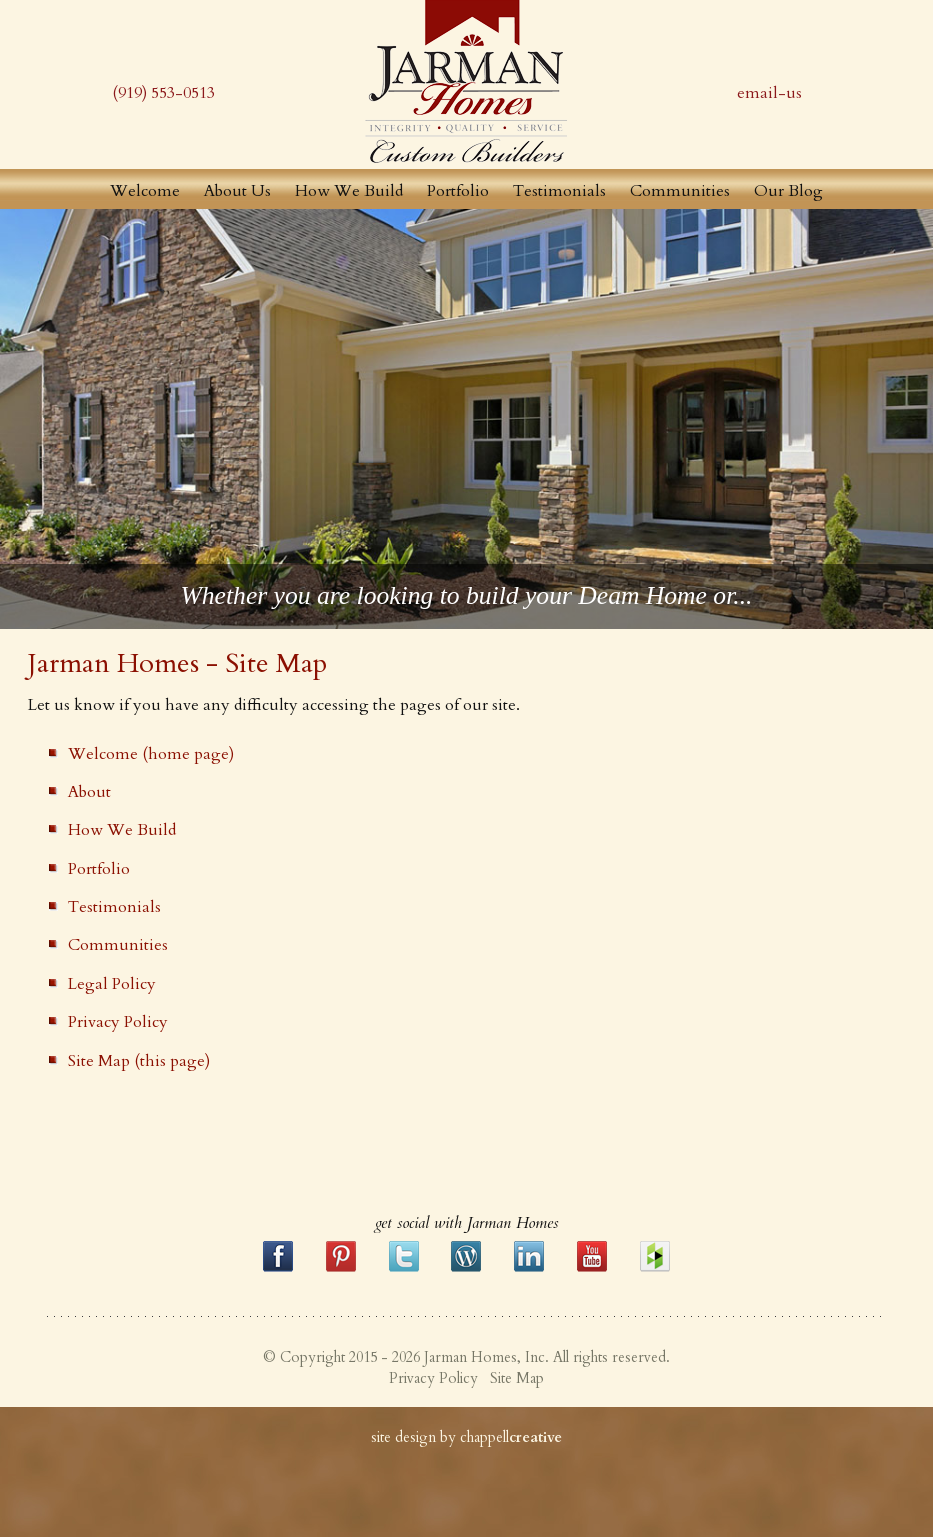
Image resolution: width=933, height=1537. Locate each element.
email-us (769, 93)
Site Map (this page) (139, 1061)
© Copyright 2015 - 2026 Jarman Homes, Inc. (406, 1357)
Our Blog (788, 191)
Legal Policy (112, 984)
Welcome (145, 191)
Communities (680, 191)
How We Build (349, 191)
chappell (511, 1437)
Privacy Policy (118, 1022)
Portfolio (458, 191)
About (89, 792)
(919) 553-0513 (163, 93)
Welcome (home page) (151, 754)
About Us (237, 191)
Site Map (517, 1378)
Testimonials (559, 191)
